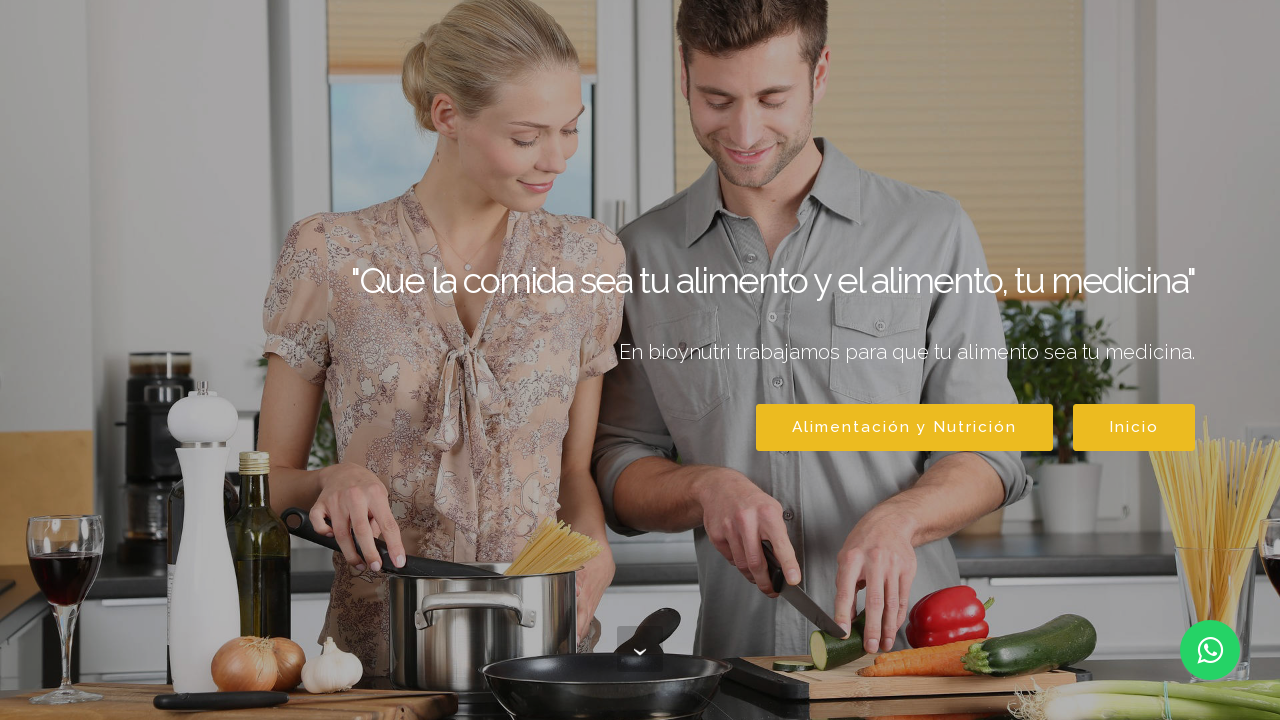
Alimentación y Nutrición (904, 426)
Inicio (1134, 426)
